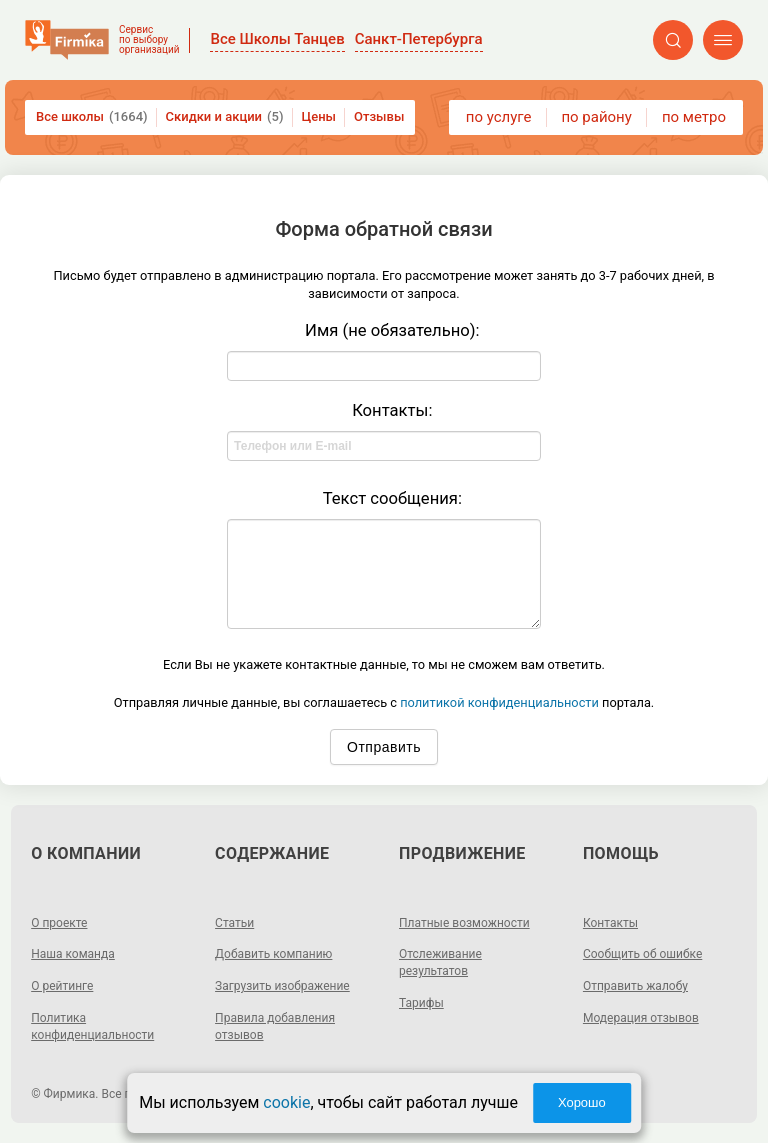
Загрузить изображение (282, 986)
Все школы (92, 117)
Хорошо (582, 1102)
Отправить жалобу (635, 986)
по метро (694, 117)
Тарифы (421, 1003)
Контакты (610, 923)
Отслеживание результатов (440, 962)
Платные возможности (464, 923)
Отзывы (379, 116)
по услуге (499, 117)
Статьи (234, 923)
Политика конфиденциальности (92, 1026)
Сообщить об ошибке (642, 954)
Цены (319, 116)
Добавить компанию (273, 954)
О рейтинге (62, 986)
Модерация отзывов (641, 1018)
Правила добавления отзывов (275, 1026)
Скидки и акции (225, 117)
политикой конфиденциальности (499, 702)
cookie (286, 1102)
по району (596, 117)
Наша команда (73, 954)
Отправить (384, 747)
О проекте (59, 923)
